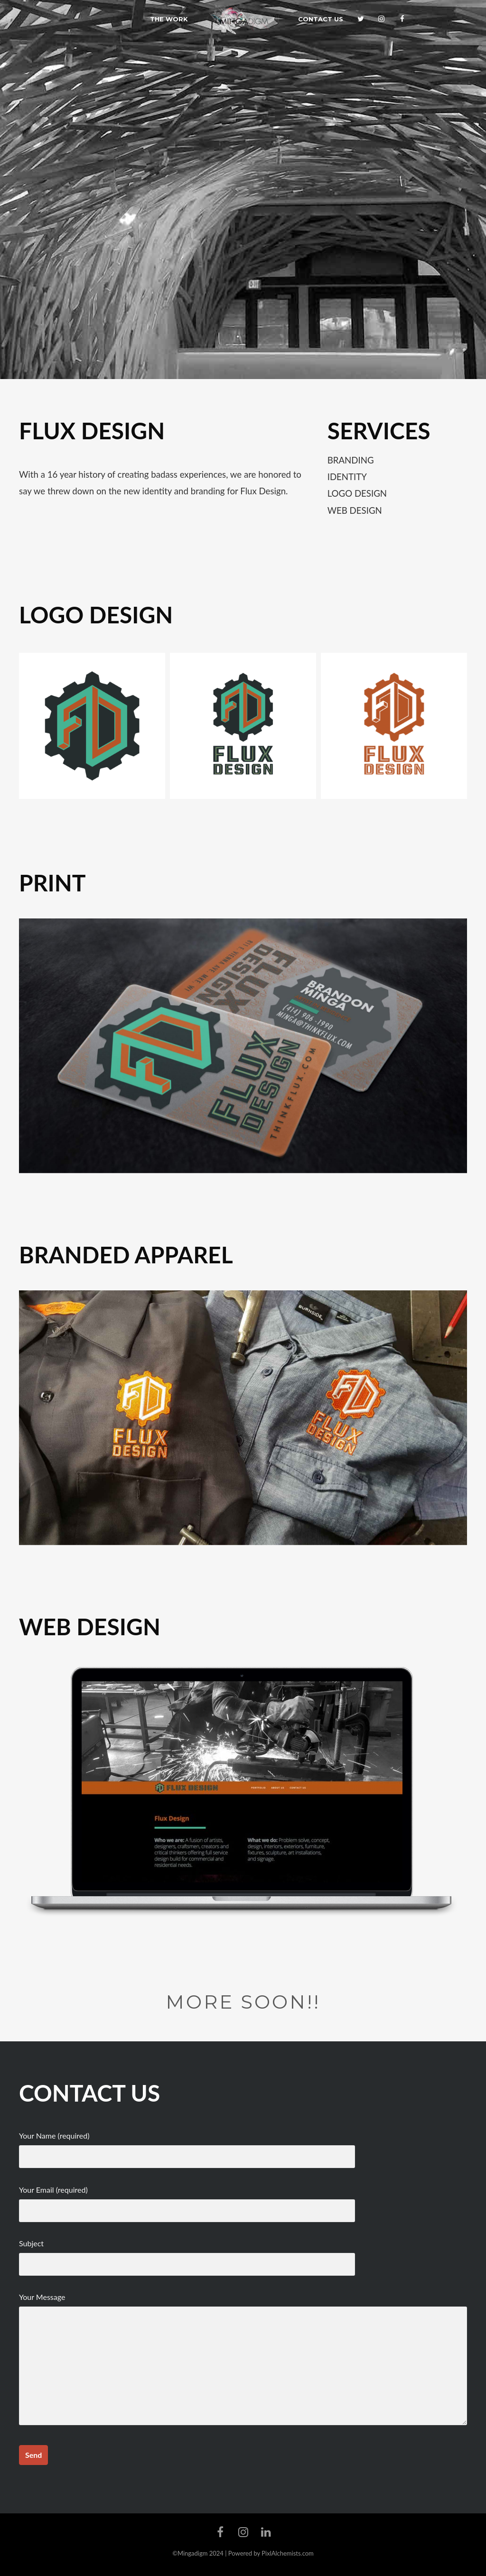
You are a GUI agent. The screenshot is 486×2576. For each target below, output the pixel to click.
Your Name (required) (187, 2146)
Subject (187, 2254)
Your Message (243, 2359)
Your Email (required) (187, 2200)
